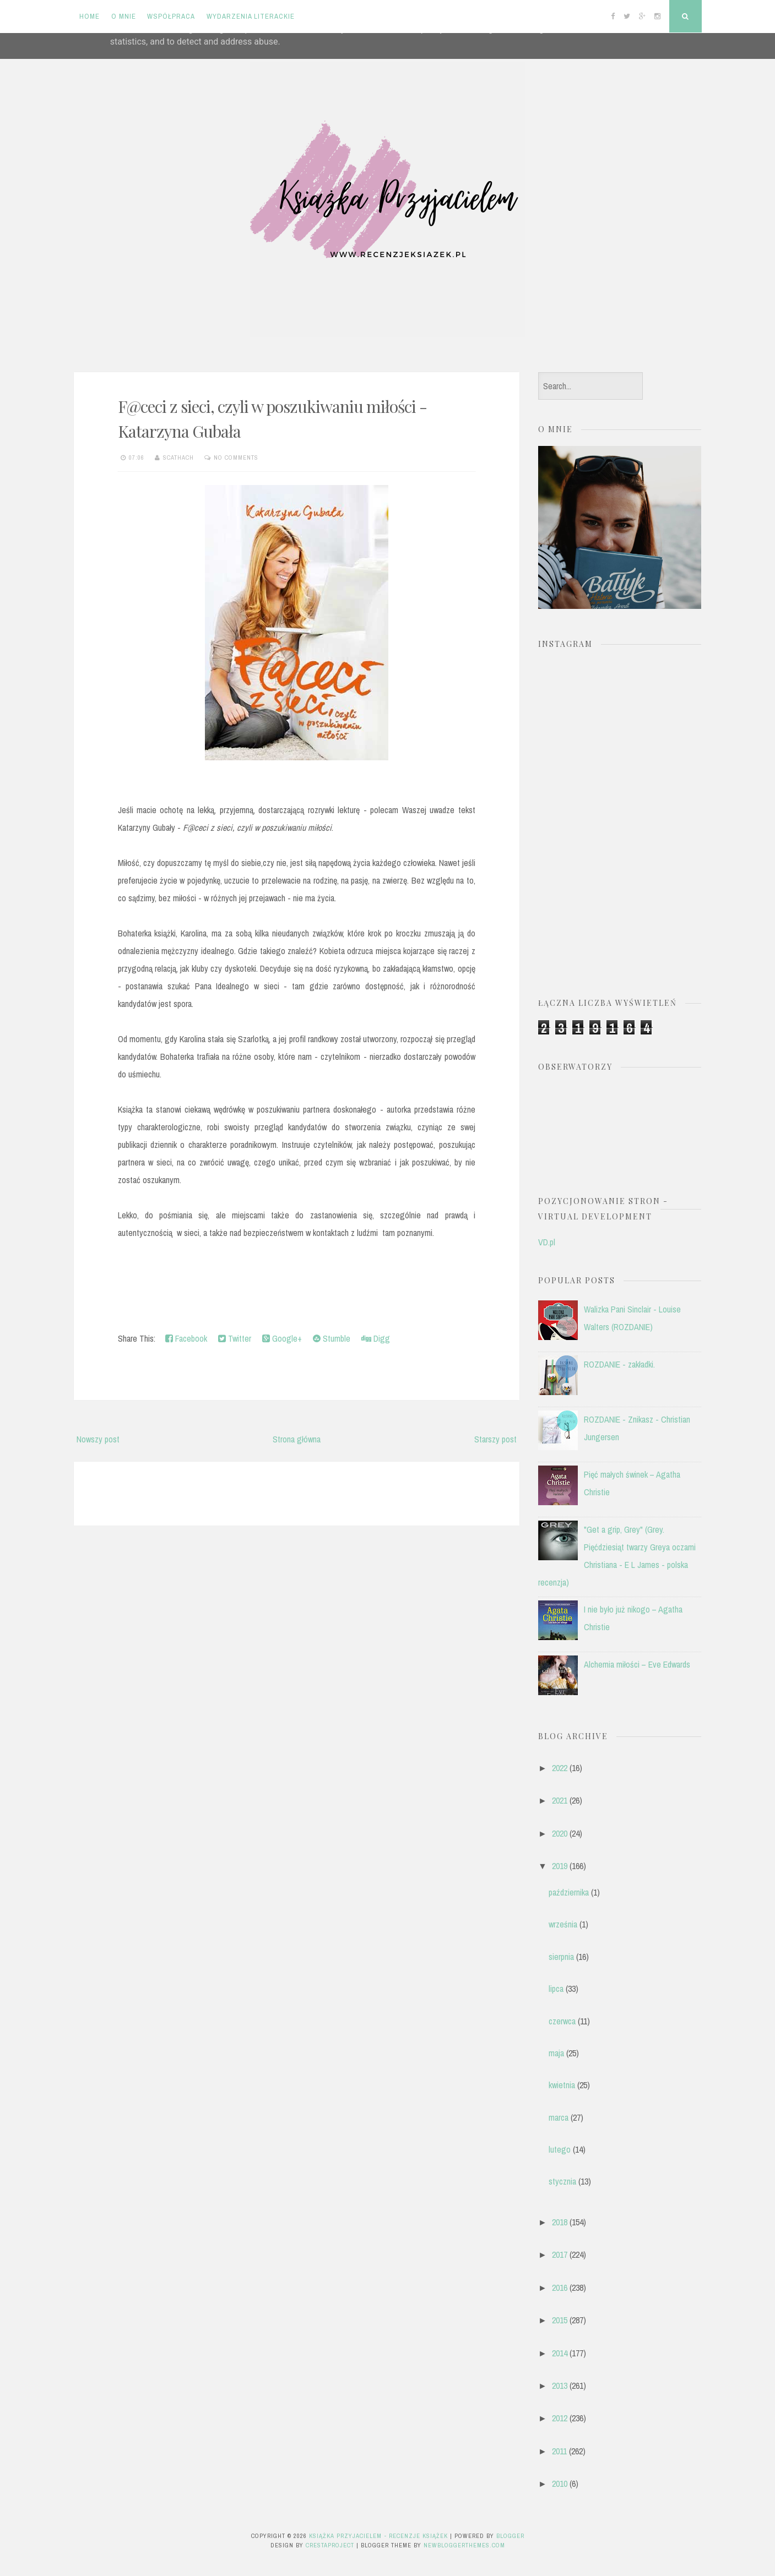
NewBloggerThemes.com (464, 2545)
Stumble (331, 1338)
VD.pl (546, 1242)
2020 (559, 1833)
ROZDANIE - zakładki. (619, 1364)
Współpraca (171, 16)
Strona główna (297, 1439)
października (569, 1892)
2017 (559, 2254)
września (563, 1924)
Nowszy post (98, 1439)
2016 (559, 2287)
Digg (375, 1338)
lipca (556, 1989)
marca (558, 2117)
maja (556, 2053)
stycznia (562, 2181)
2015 (559, 2320)
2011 (559, 2451)
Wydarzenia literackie (251, 16)
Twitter (234, 1338)
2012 (559, 2418)
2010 (559, 2483)
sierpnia (561, 1957)
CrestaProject (330, 2545)
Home (89, 16)
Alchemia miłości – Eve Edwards (637, 1664)
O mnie (123, 16)
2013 (559, 2385)
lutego (560, 2149)
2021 (559, 1800)
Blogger (510, 2536)
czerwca (562, 2021)
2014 (559, 2353)
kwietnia (562, 2085)
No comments (236, 457)
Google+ (282, 1338)
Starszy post (495, 1439)
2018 (559, 2222)
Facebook (186, 1338)
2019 (559, 1866)
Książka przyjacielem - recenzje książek (378, 2536)
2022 (559, 1768)
